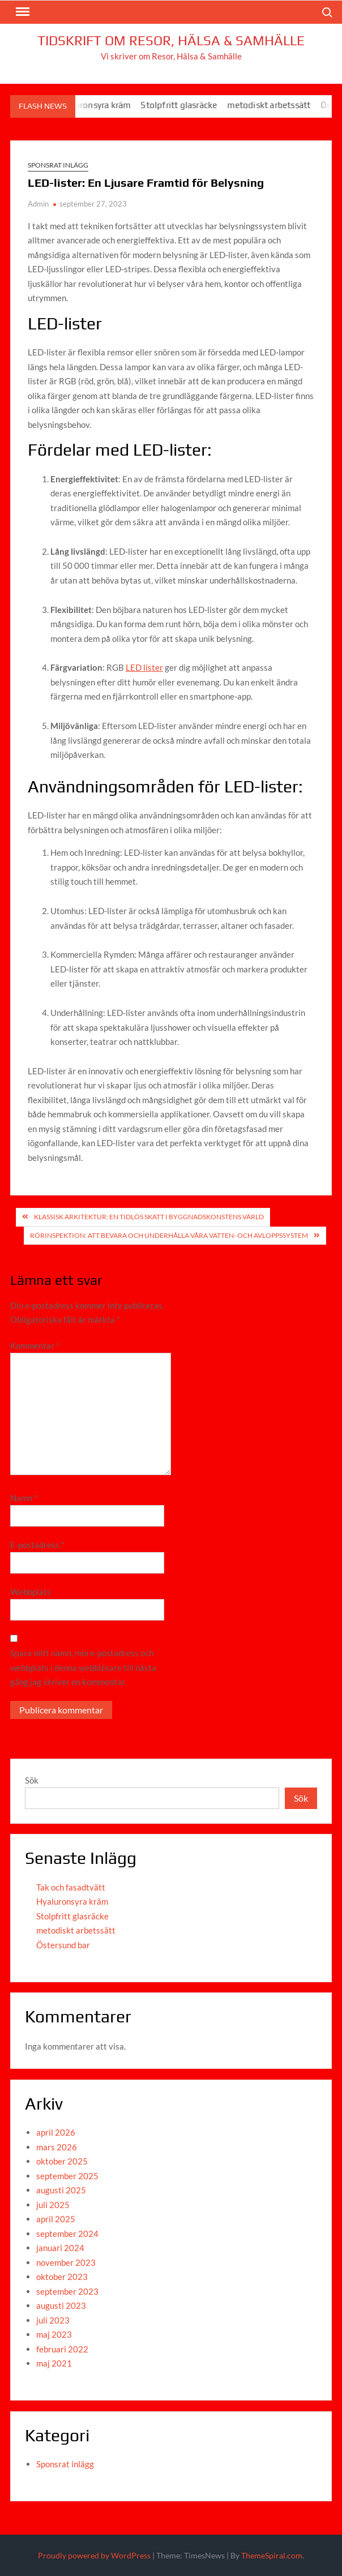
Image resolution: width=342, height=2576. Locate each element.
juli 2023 (53, 2320)
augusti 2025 (61, 2190)
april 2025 (55, 2219)
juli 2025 (53, 2205)
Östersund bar (63, 1945)
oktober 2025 (62, 2161)
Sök (32, 1780)
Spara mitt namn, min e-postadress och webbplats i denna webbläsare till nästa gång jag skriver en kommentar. (83, 1667)
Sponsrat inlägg (58, 165)
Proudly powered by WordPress (94, 2555)
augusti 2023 (61, 2305)
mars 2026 (56, 2147)
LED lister (144, 667)
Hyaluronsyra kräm (101, 105)
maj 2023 (54, 2334)
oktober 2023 (62, 2276)
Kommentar (34, 1345)
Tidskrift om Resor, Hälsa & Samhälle (171, 40)
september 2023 (67, 2291)
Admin (38, 203)
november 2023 (66, 2262)
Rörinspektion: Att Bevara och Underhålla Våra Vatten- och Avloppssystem (169, 1235)
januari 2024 (60, 2248)
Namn (23, 1498)
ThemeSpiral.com (271, 2555)
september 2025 (67, 2176)
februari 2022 (62, 2349)
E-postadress (37, 1545)
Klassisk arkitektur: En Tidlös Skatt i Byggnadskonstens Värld (149, 1216)
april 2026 (55, 2132)
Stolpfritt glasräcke (186, 105)
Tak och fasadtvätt (70, 1887)
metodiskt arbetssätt (276, 105)
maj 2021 (54, 2363)
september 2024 (67, 2233)
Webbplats (30, 1592)
